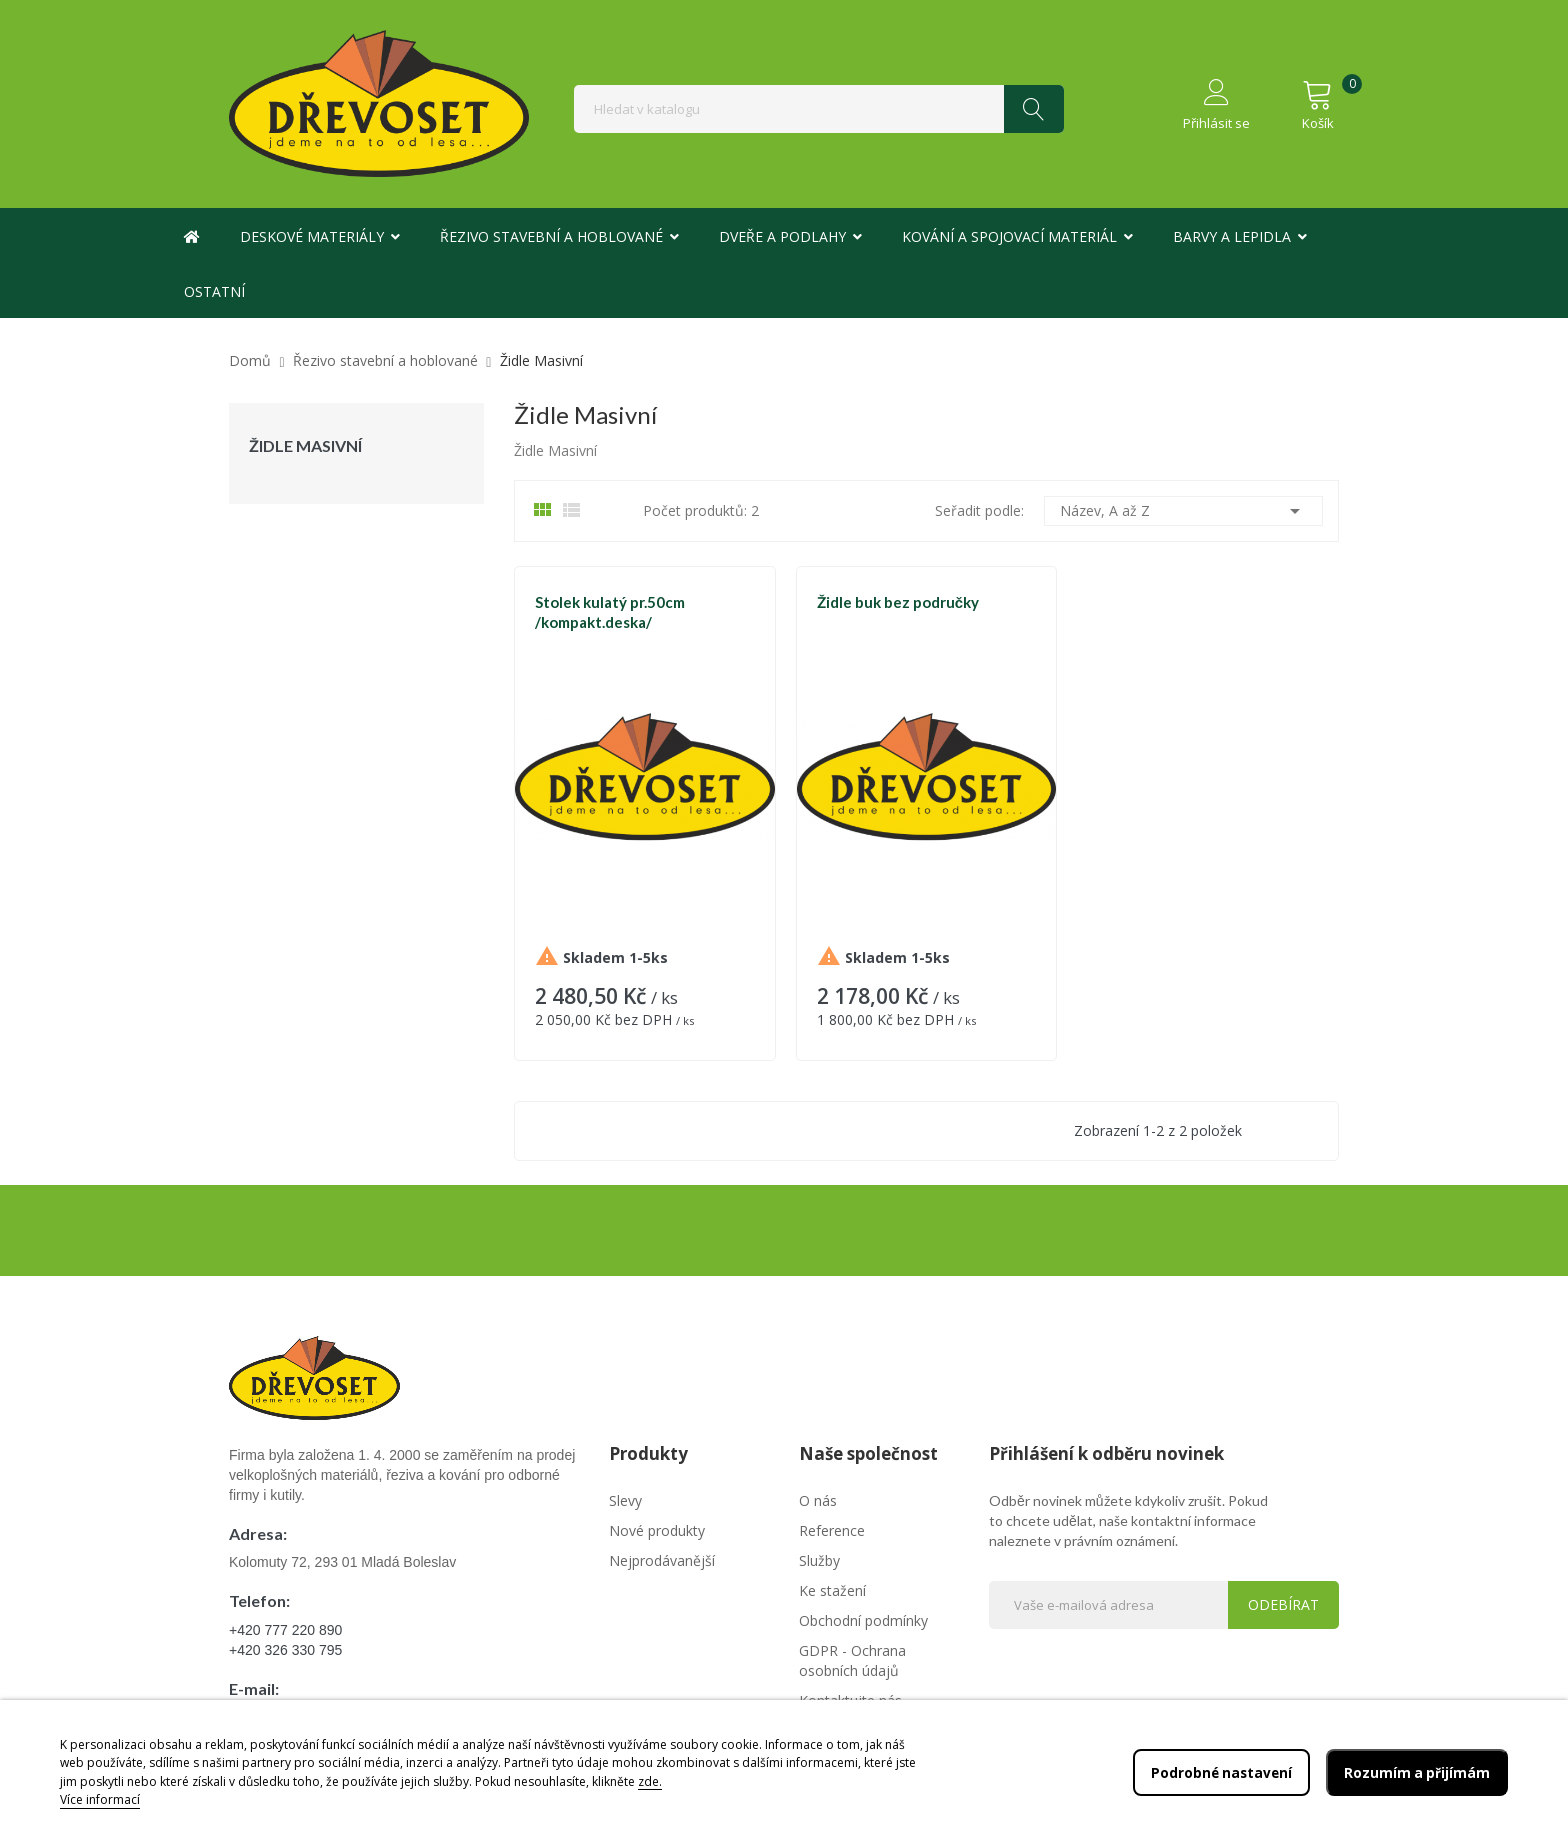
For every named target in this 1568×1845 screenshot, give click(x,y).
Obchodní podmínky (863, 1620)
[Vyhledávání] (819, 109)
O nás (818, 1500)
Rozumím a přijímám (1416, 1772)
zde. (650, 1781)
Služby (819, 1560)
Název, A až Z (1183, 511)
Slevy (625, 1500)
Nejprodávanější (662, 1560)
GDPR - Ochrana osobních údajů (852, 1660)
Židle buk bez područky (898, 602)
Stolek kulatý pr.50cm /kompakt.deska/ (610, 612)
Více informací (100, 1799)
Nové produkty (657, 1530)
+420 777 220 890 (285, 1630)
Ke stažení (832, 1590)
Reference (832, 1530)
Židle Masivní (305, 446)
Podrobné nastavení (1217, 1772)
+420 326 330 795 (285, 1650)
